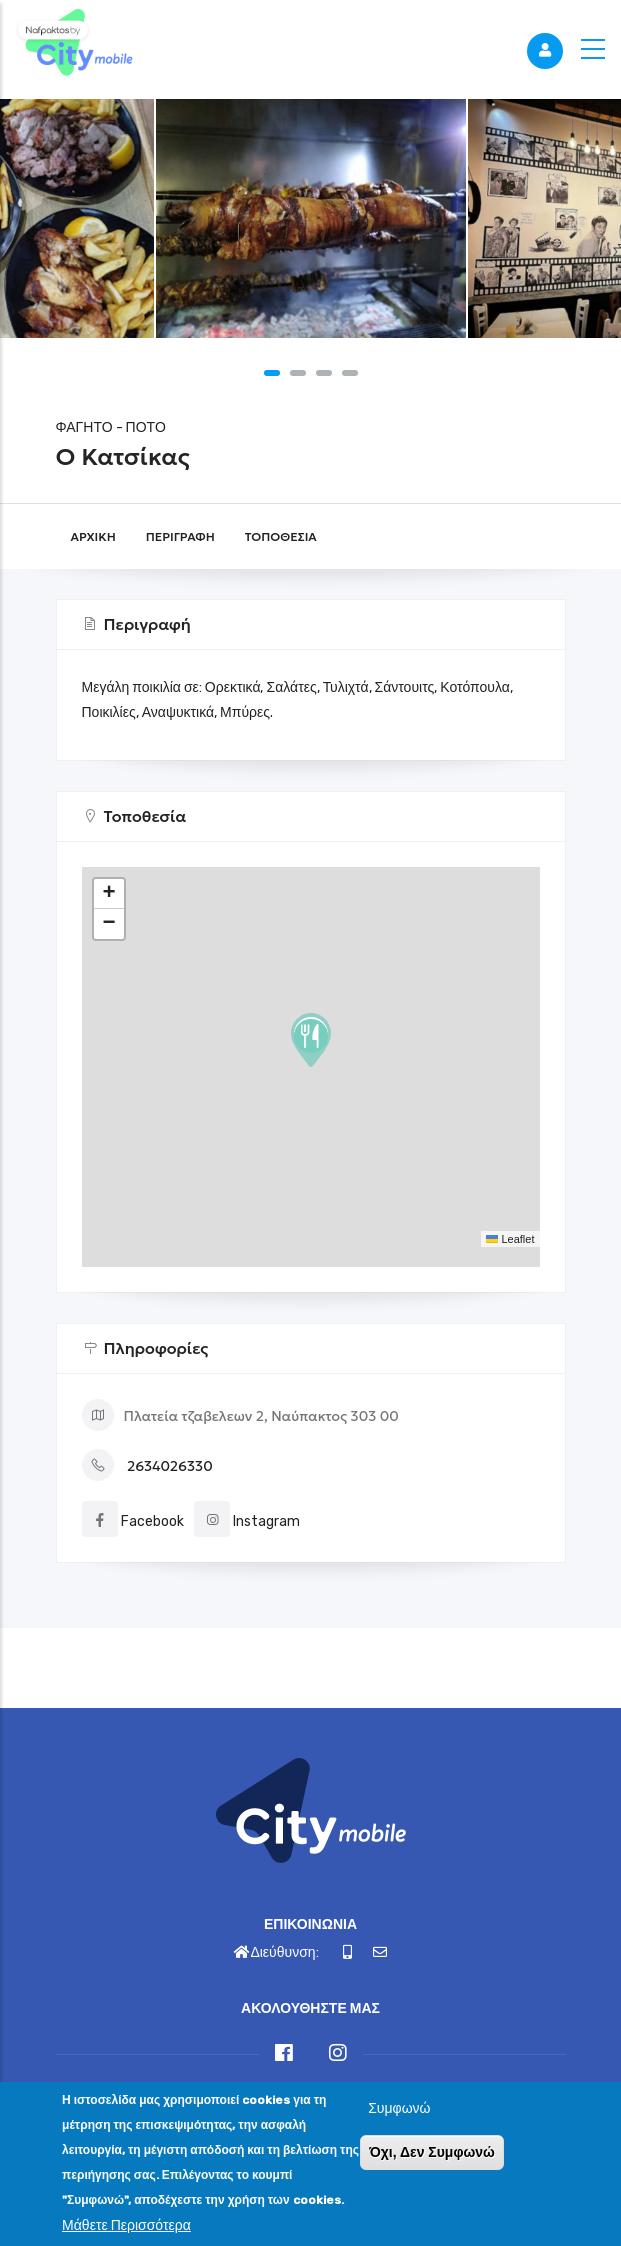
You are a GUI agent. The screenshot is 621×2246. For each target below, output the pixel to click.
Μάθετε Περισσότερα (126, 2225)
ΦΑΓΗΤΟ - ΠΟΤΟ (111, 427)
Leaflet (510, 1239)
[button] (272, 373)
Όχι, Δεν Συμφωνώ (432, 2152)
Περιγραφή (180, 536)
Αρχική (93, 536)
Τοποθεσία (281, 536)
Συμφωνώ (399, 2108)
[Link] (75, 45)
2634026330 (170, 1466)
